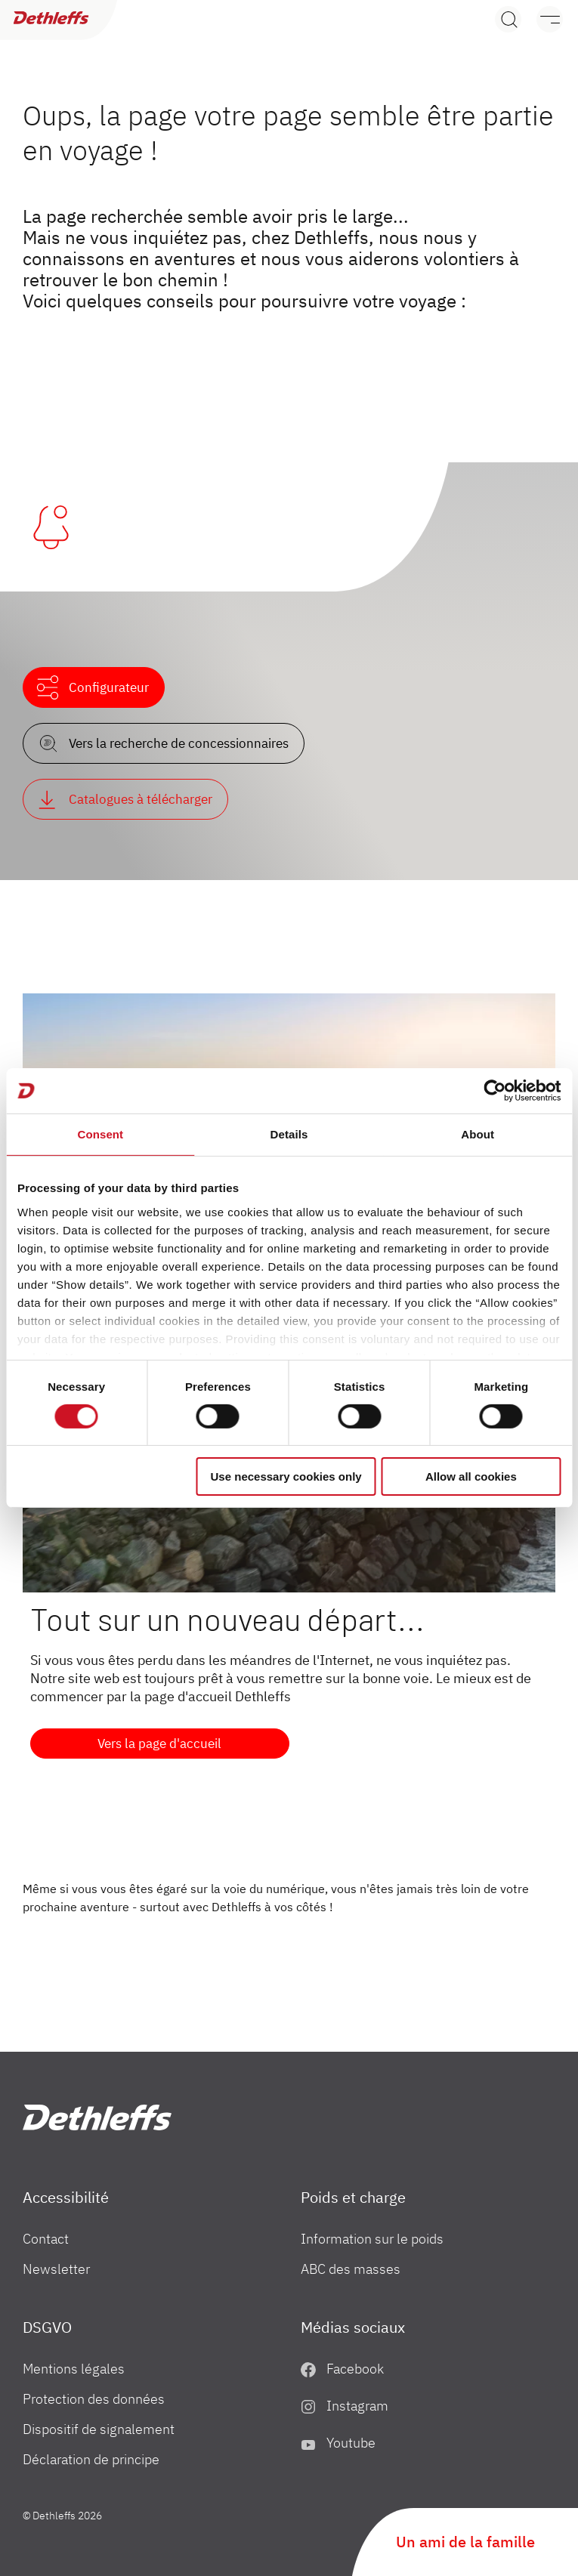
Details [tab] (289, 1134)
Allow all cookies (471, 1476)
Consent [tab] (100, 1134)
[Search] (508, 19)
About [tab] (477, 1134)
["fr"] (97, 2117)
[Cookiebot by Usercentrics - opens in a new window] (494, 1091)
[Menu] (542, 19)
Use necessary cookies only (286, 1476)
